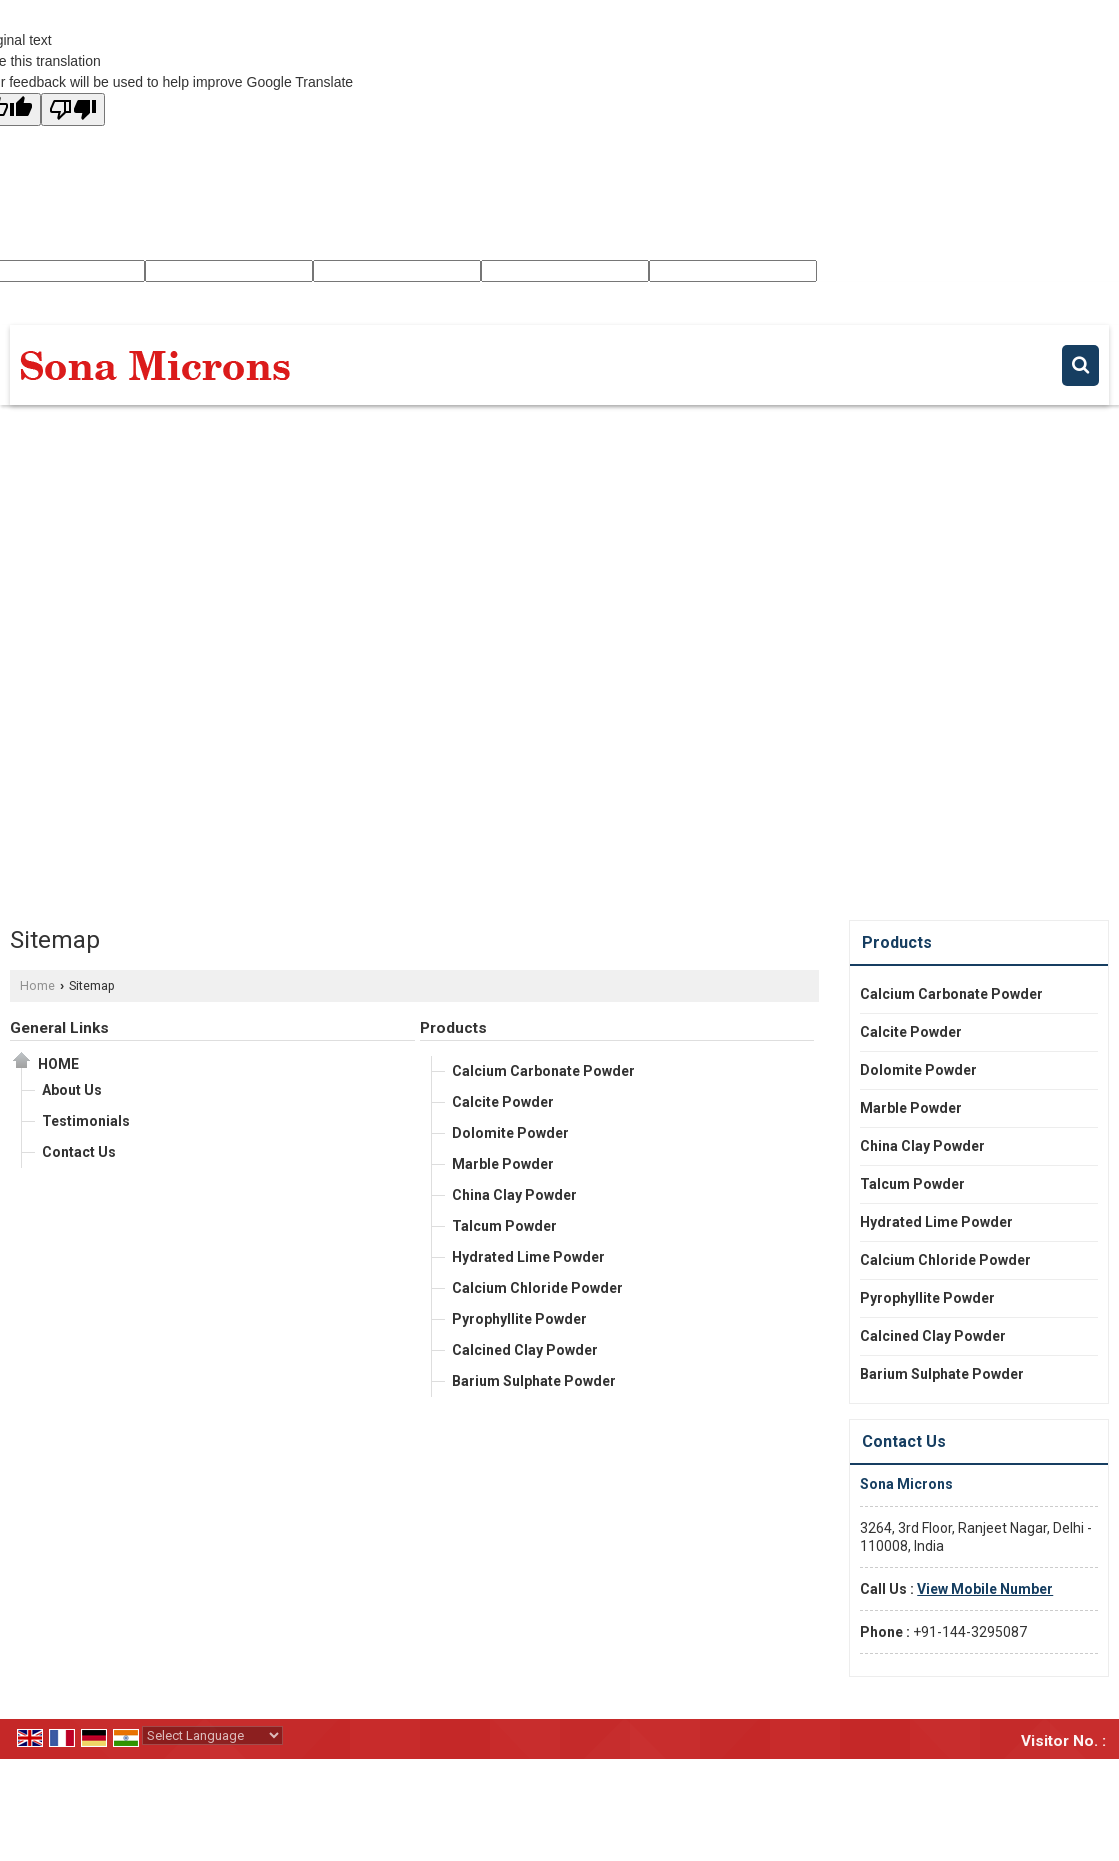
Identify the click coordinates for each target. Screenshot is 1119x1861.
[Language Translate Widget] (212, 1735)
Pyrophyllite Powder (519, 1319)
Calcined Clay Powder (525, 1350)
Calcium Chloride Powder (537, 1288)
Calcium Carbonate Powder (543, 1071)
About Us (72, 1090)
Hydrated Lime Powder (528, 1257)
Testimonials (86, 1121)
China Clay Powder (514, 1195)
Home (37, 985)
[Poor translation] (73, 109)
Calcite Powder (503, 1102)
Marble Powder (503, 1164)
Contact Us (79, 1152)
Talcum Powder (504, 1226)
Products (453, 1028)
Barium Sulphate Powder (534, 1381)
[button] (985, 1589)
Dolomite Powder (510, 1133)
